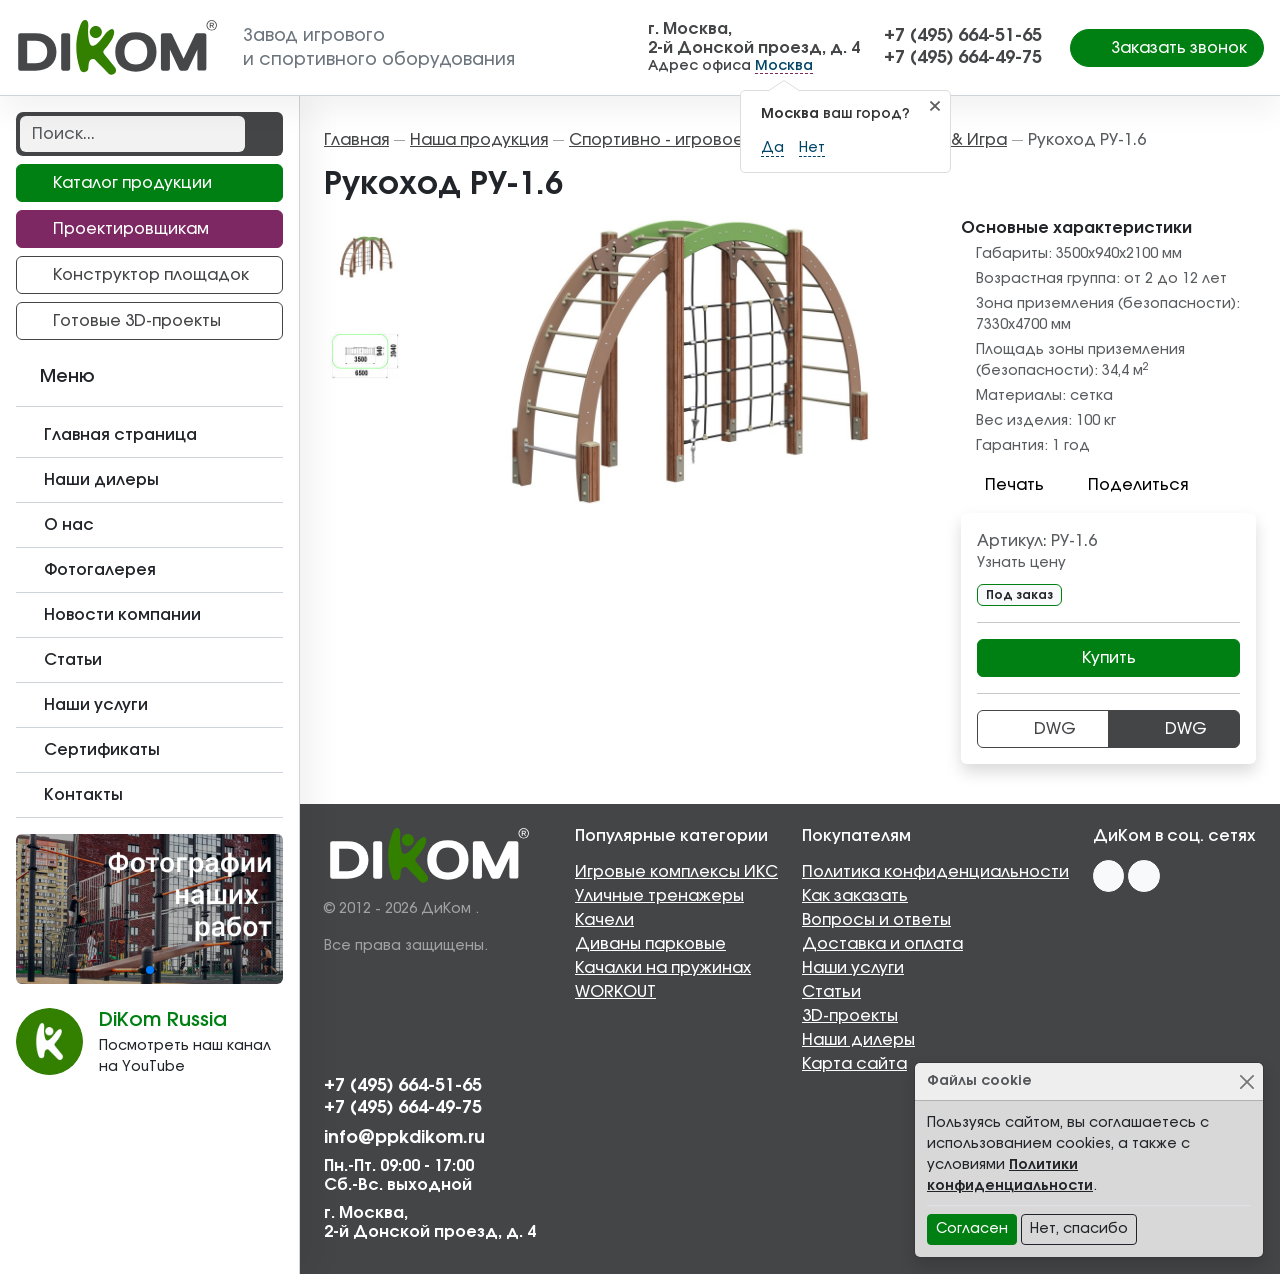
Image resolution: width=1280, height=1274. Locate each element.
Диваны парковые (650, 944)
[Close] (1246, 1081)
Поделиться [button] (1126, 485)
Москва (784, 66)
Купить (1109, 658)
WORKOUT (615, 992)
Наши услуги (853, 968)
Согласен (972, 1229)
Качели (604, 920)
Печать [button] (1002, 485)
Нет (812, 148)
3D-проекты (850, 1016)
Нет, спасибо (1079, 1229)
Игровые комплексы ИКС (676, 872)
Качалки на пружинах (663, 968)
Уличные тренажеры (659, 896)
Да (772, 148)
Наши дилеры (858, 1040)
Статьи (831, 992)
